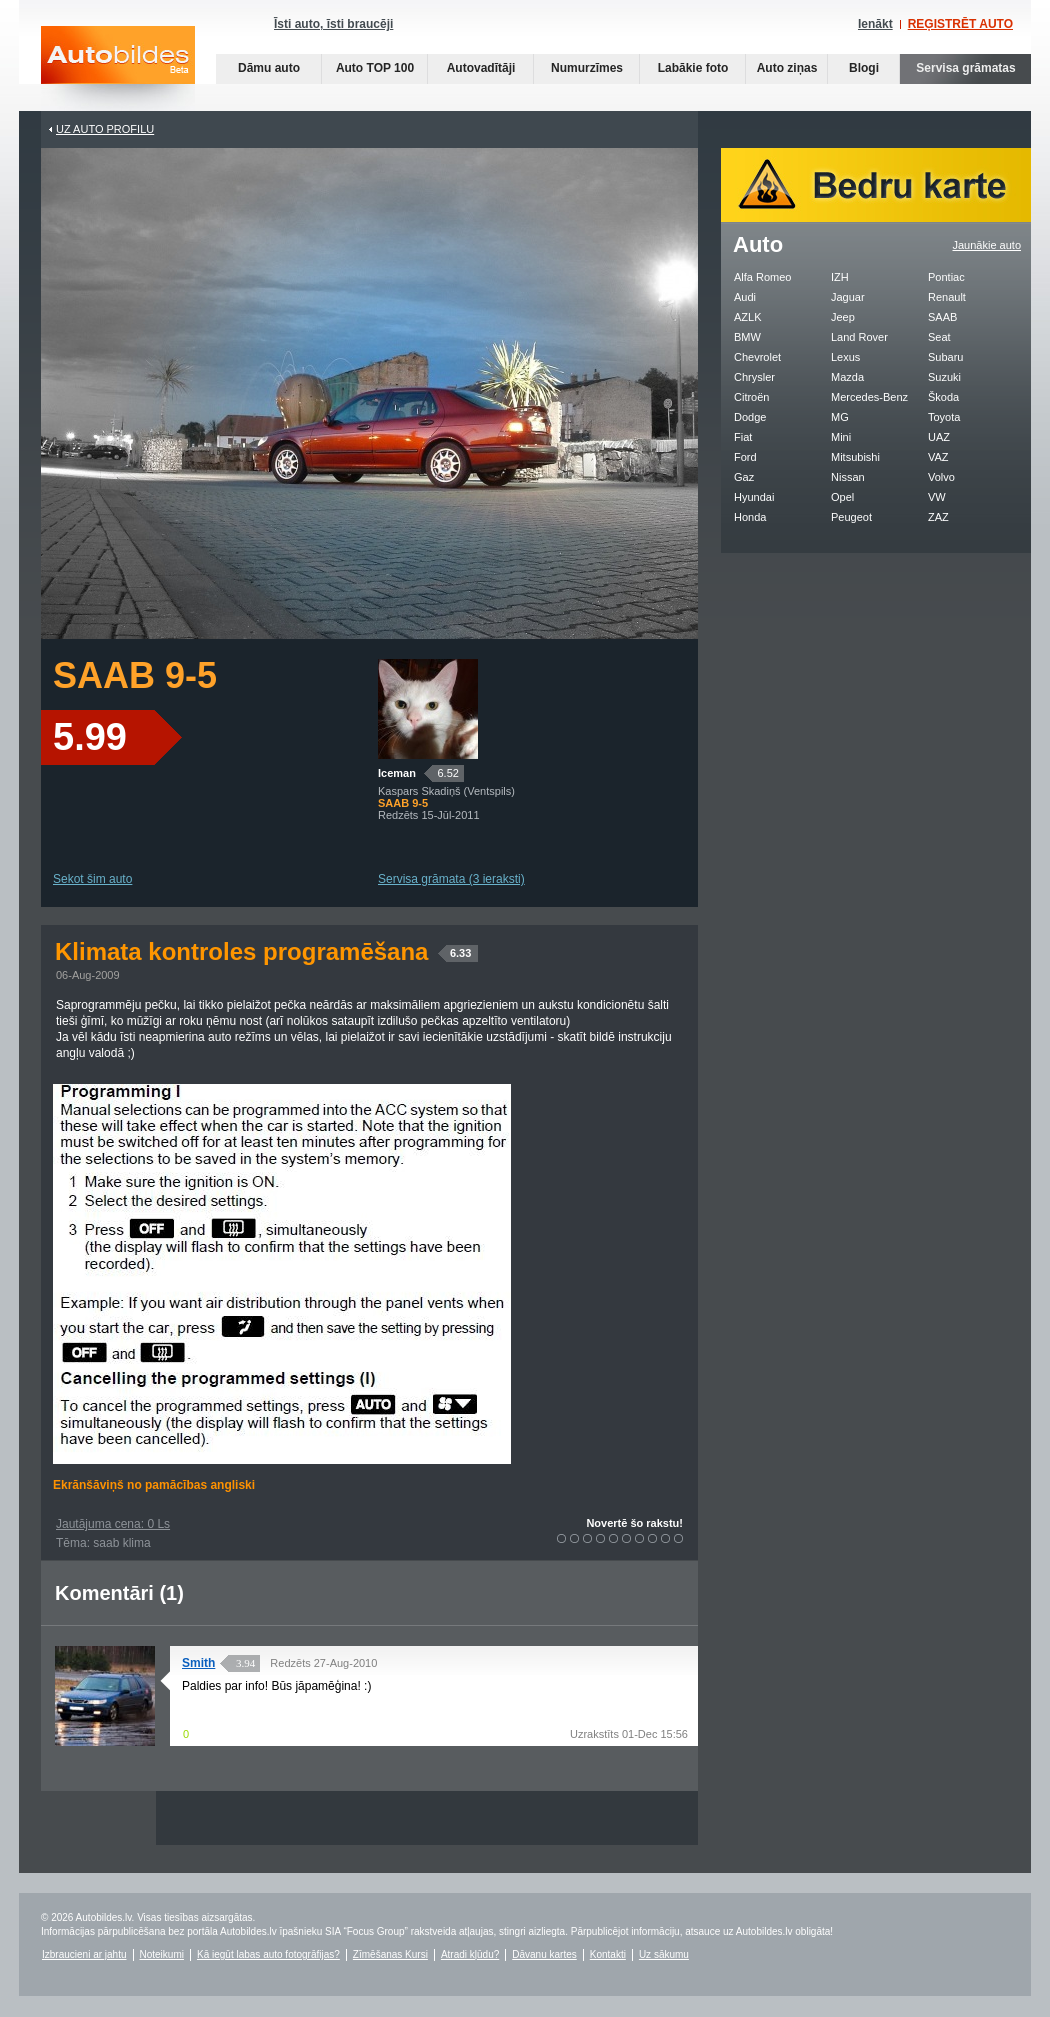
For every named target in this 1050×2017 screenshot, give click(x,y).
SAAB (942, 317)
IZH (840, 277)
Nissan (848, 477)
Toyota (944, 417)
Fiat (743, 437)
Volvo (941, 477)
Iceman (397, 773)
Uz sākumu (664, 1954)
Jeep (843, 317)
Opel (842, 497)
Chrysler (754, 377)
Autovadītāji (481, 68)
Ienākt (875, 24)
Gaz (744, 477)
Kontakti (608, 1954)
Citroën (751, 397)
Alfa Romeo (762, 277)
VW (937, 497)
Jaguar (848, 297)
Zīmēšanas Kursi (390, 1954)
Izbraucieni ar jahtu (84, 1954)
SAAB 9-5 (135, 675)
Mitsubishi (855, 457)
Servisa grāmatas (965, 68)
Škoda (943, 397)
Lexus (845, 357)
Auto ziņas (787, 68)
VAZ (938, 457)
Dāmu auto (269, 68)
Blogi (864, 68)
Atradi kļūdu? (470, 1954)
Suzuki (944, 377)
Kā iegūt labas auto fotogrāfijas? (268, 1954)
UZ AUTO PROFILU (105, 129)
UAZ (939, 437)
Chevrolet (757, 357)
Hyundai (754, 497)
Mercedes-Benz (869, 397)
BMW (747, 337)
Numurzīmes (587, 68)
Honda (750, 517)
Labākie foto (693, 68)
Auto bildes (118, 68)
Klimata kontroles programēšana (266, 951)
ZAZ (938, 517)
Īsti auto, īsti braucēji (333, 24)
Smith (198, 1663)
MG (840, 417)
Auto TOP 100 (375, 68)
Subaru (945, 357)
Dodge (750, 417)
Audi (745, 297)
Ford (745, 457)
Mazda (847, 377)
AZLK (748, 317)
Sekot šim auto (92, 879)
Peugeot (851, 517)
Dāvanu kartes (544, 1954)
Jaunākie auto (987, 245)
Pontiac (946, 277)
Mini (841, 437)
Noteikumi (162, 1954)
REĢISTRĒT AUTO (960, 24)
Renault (947, 297)
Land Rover (859, 337)
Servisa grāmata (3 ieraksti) (451, 879)
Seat (939, 337)
